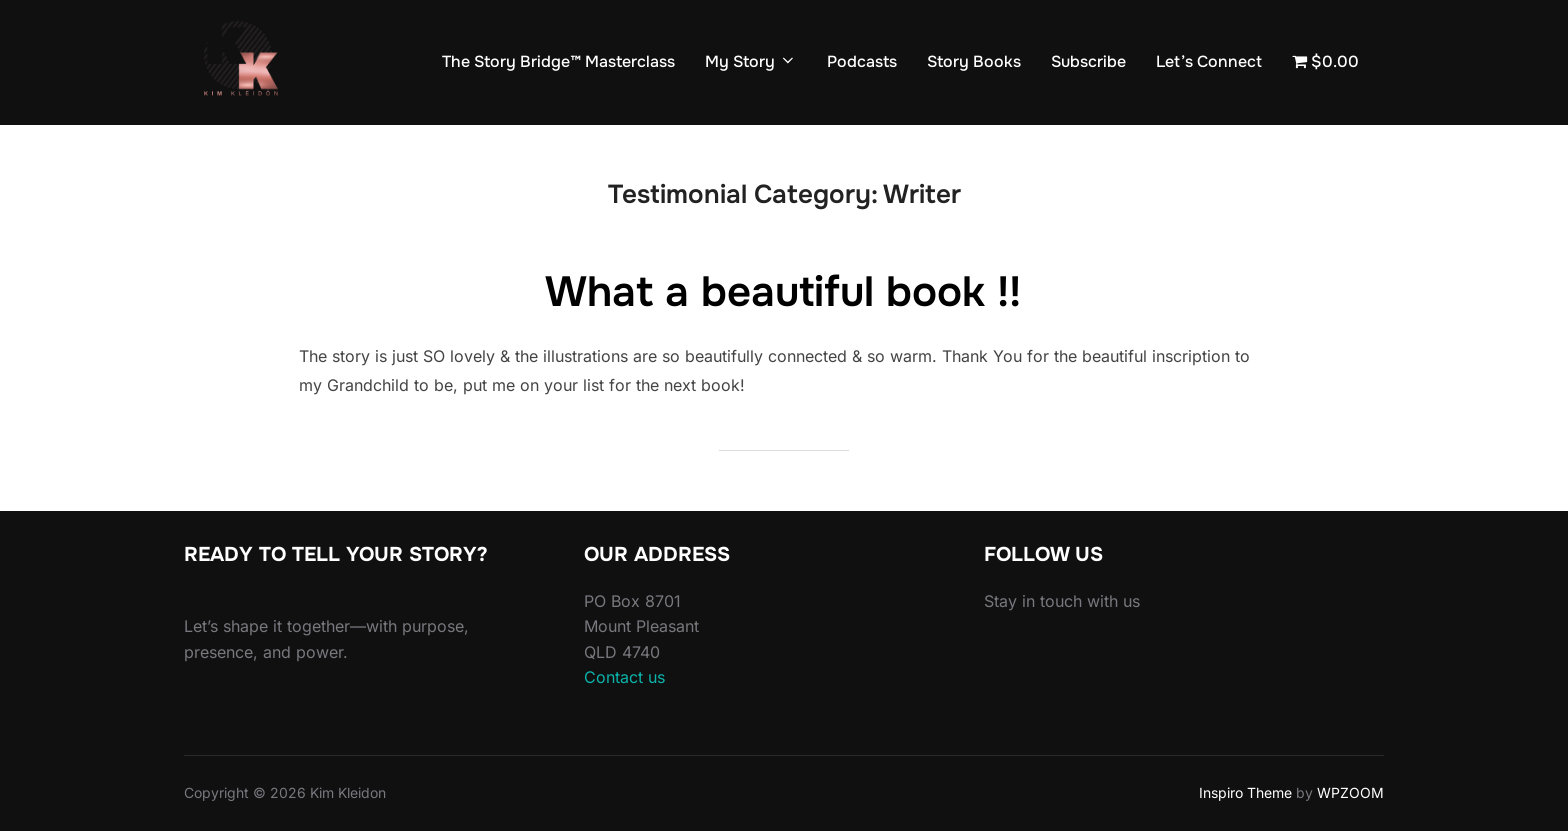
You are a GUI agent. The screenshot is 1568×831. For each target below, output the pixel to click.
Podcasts (862, 61)
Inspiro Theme (1245, 792)
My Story (751, 61)
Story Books (974, 61)
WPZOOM (1350, 792)
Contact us (624, 677)
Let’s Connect (1209, 61)
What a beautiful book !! (783, 292)
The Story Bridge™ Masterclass (558, 61)
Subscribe (1088, 61)
